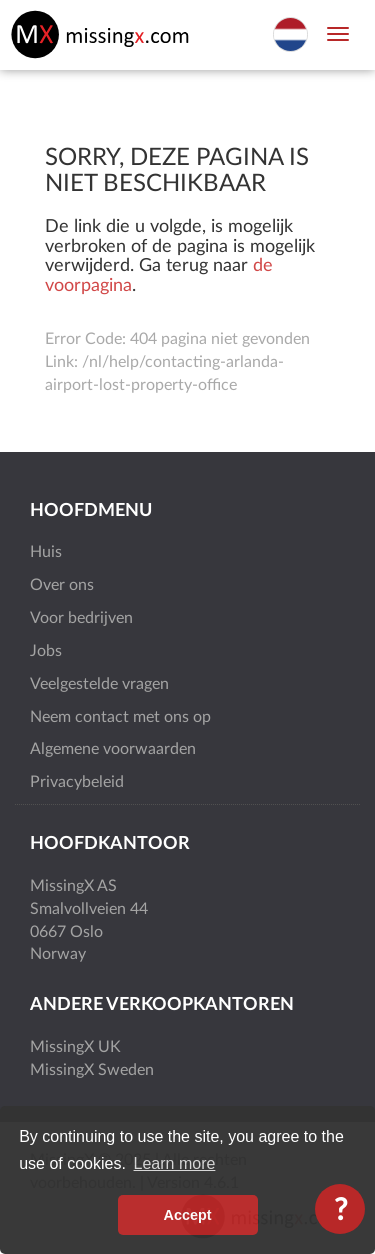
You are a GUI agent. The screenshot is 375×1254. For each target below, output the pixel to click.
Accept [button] (188, 1215)
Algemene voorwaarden (113, 749)
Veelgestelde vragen (99, 684)
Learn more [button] (175, 1163)
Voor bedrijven (81, 618)
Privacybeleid (77, 782)
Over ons (62, 585)
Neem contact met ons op (120, 717)
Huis (46, 552)
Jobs (46, 651)
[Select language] (290, 33)
